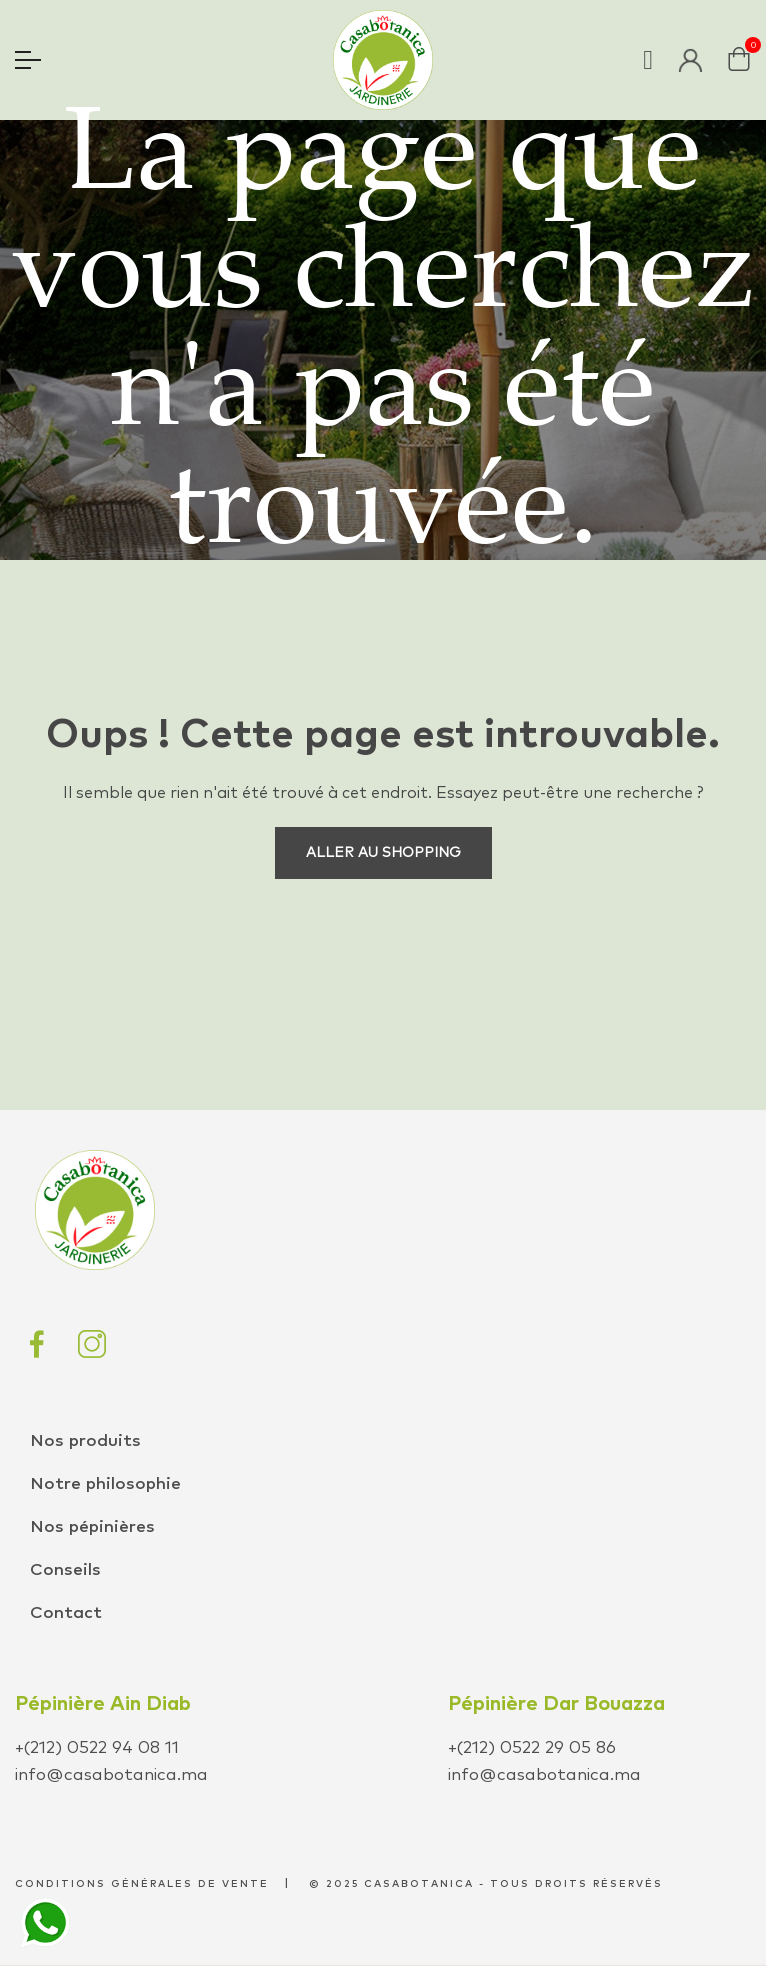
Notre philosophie (105, 1484)
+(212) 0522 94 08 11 (97, 1748)
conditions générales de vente (142, 1884)
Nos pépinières (92, 1527)
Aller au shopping (383, 853)
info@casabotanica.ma (111, 1775)
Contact (66, 1613)
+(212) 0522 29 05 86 (532, 1748)
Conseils (65, 1570)
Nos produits (85, 1441)
